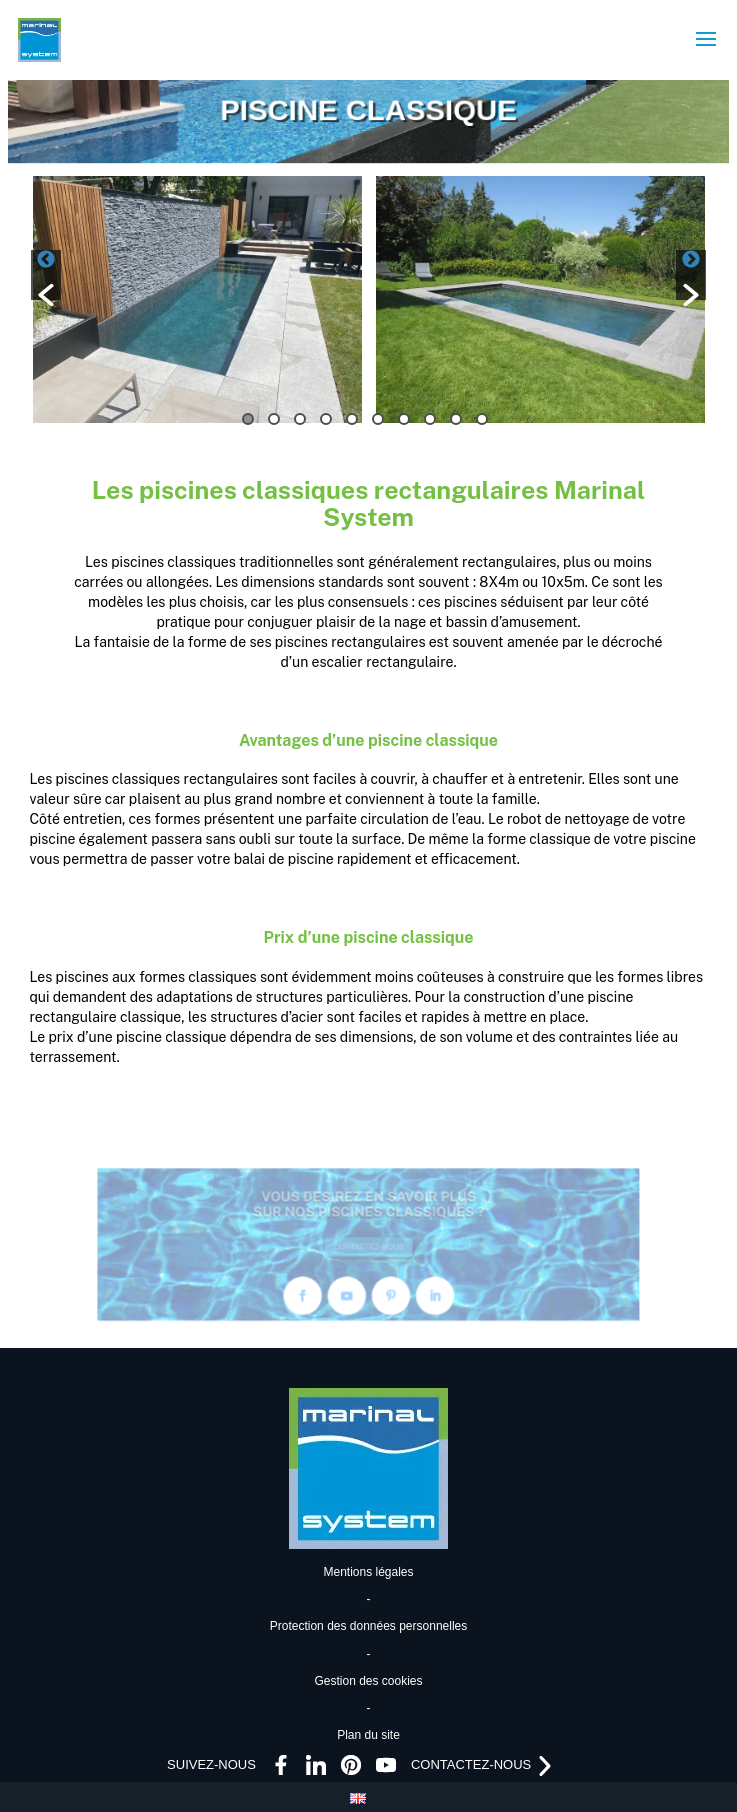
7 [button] (404, 419)
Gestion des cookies (368, 1681)
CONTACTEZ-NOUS (369, 1247)
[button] (46, 275)
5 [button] (352, 419)
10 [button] (482, 419)
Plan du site (368, 1735)
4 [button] (326, 419)
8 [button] (430, 419)
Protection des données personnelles (368, 1626)
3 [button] (300, 419)
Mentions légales (368, 1572)
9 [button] (456, 419)
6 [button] (378, 419)
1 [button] (248, 419)
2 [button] (274, 419)
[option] (197, 299)
